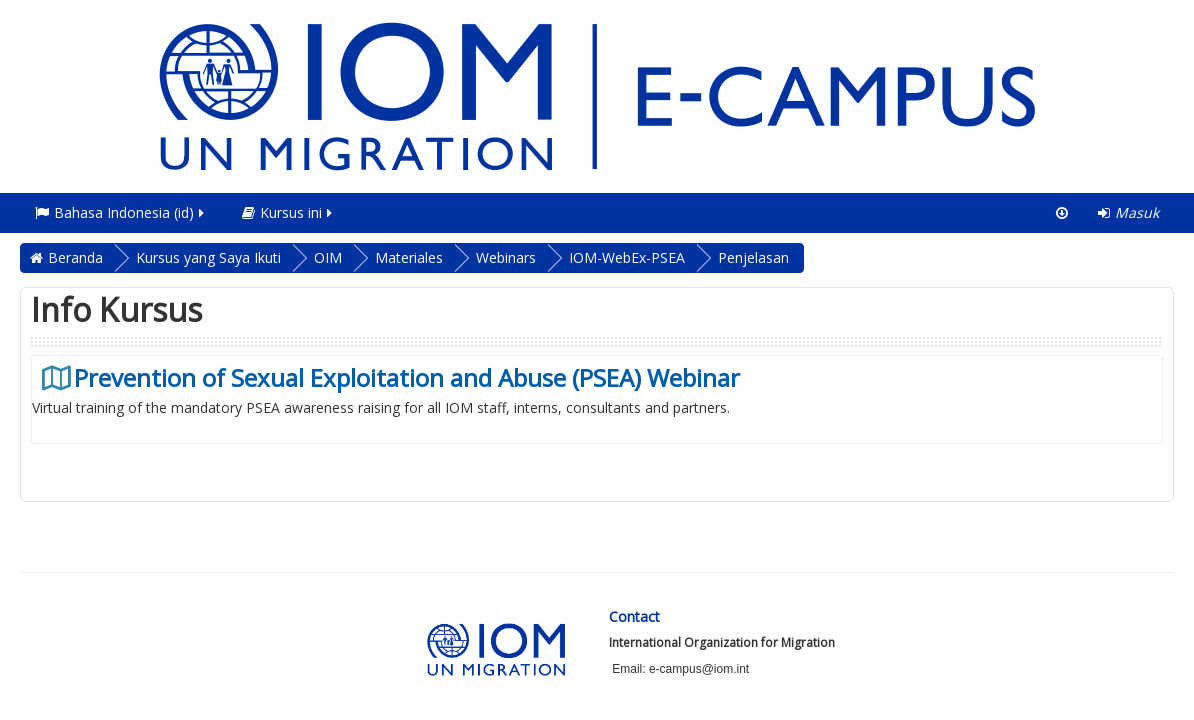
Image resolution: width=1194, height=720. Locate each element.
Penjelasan (753, 257)
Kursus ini (288, 212)
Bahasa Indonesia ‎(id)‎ (121, 212)
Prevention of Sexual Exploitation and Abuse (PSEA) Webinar (407, 378)
